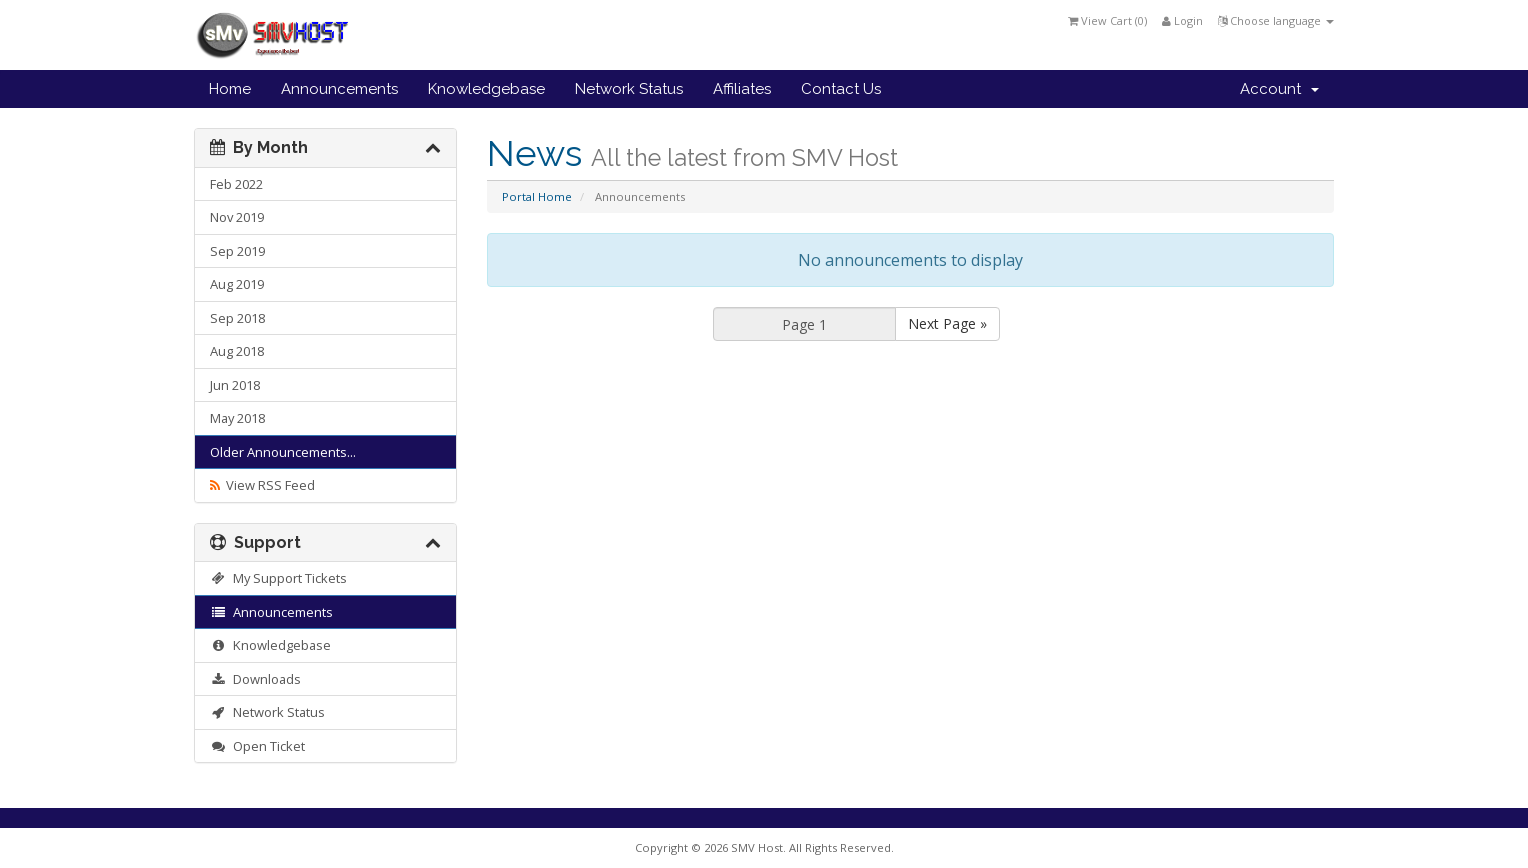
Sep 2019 (237, 251)
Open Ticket (257, 746)
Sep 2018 (237, 318)
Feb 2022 (236, 184)
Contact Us (841, 89)
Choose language (1276, 20)
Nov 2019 (237, 217)
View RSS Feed (262, 485)
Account (1279, 89)
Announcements (339, 89)
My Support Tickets (278, 578)
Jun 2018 (235, 385)
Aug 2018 (237, 351)
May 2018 (237, 418)
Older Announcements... (283, 452)
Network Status (629, 89)
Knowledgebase (486, 89)
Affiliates (742, 89)
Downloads (255, 679)
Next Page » (947, 323)
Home (230, 89)
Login (1182, 20)
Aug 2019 (237, 284)
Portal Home (537, 196)
